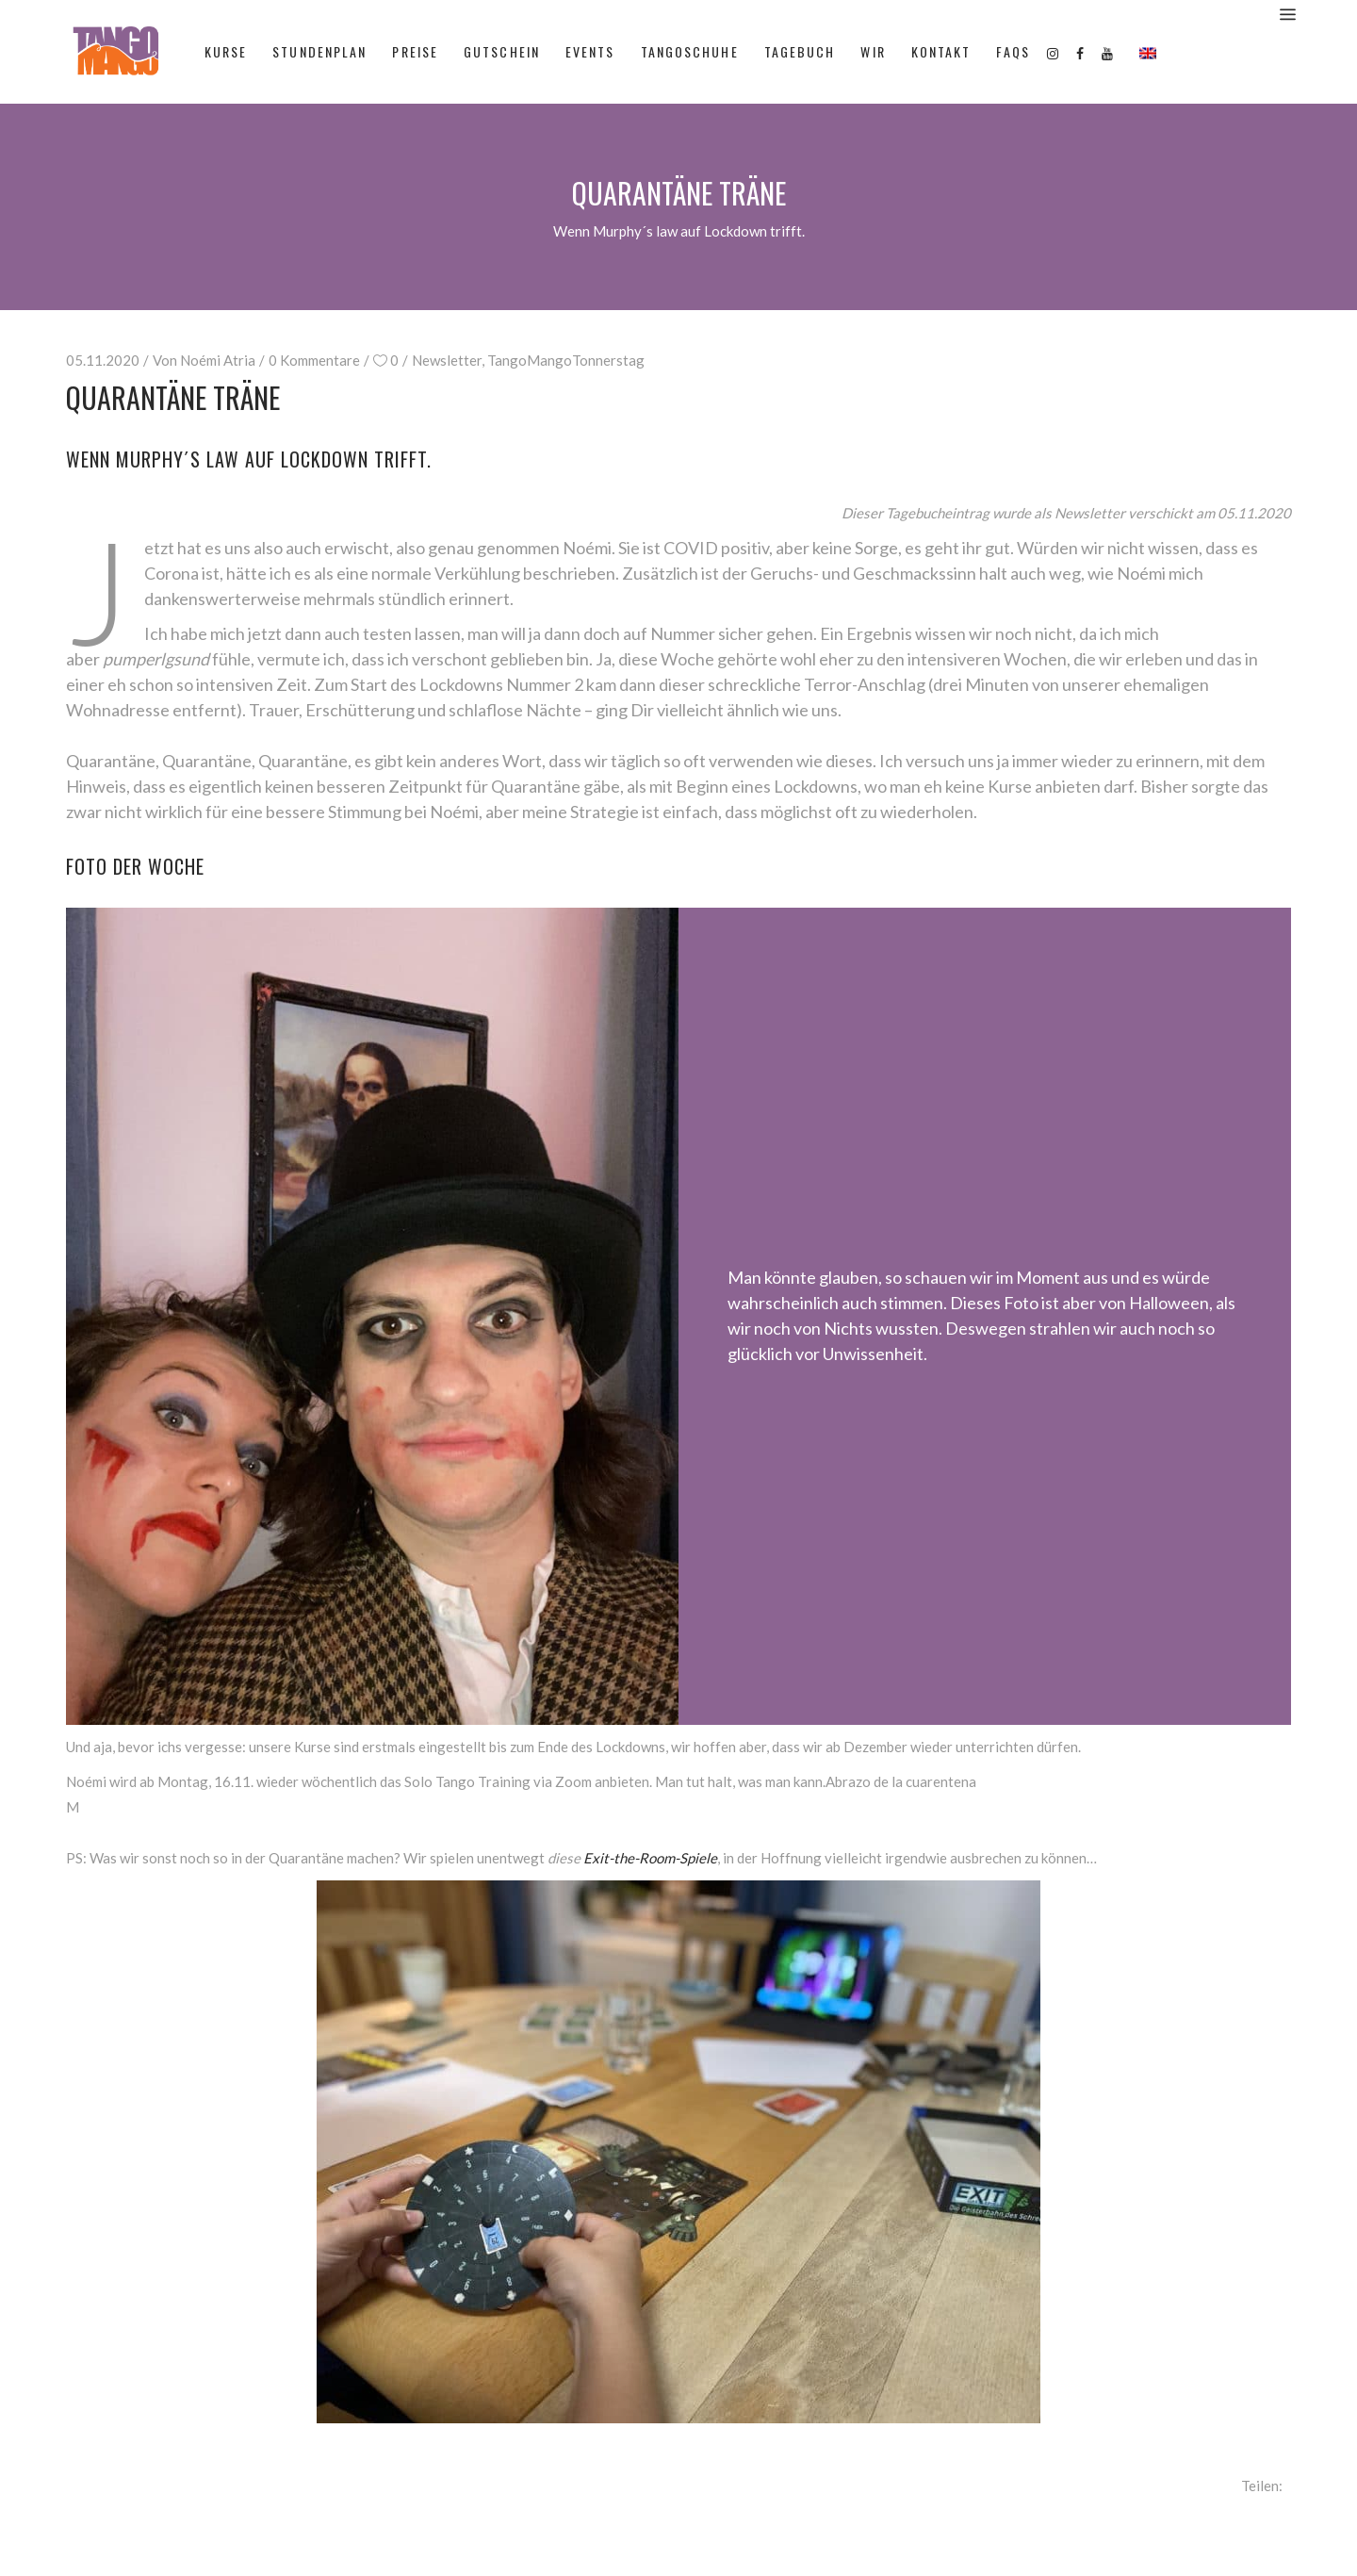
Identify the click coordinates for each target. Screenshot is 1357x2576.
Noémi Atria (217, 360)
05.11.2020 (102, 360)
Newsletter (447, 360)
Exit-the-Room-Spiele (650, 1857)
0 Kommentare (314, 360)
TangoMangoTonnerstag (566, 360)
